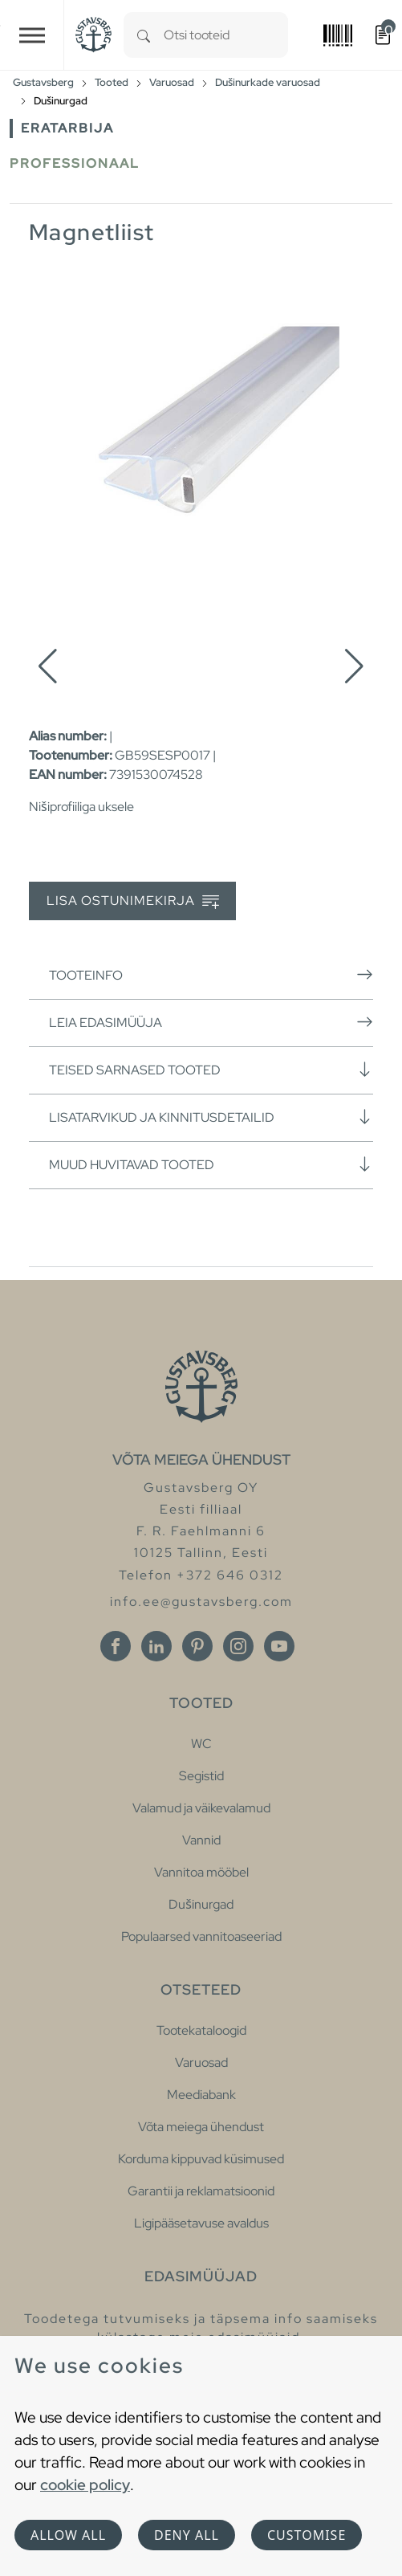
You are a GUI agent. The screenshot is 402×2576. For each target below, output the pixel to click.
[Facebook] (115, 1646)
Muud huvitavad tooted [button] (211, 1164)
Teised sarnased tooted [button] (211, 1069)
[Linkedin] (156, 1646)
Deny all (186, 2535)
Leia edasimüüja (211, 1022)
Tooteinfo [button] (211, 975)
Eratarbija (67, 128)
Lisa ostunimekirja (133, 901)
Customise (306, 2535)
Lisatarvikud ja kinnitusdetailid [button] (211, 1117)
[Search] (144, 35)
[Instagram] (238, 1646)
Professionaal (75, 163)
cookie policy (85, 2484)
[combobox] (226, 35)
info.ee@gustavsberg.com (201, 1601)
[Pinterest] (197, 1646)
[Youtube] (279, 1646)
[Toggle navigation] (32, 35)
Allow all (68, 2535)
